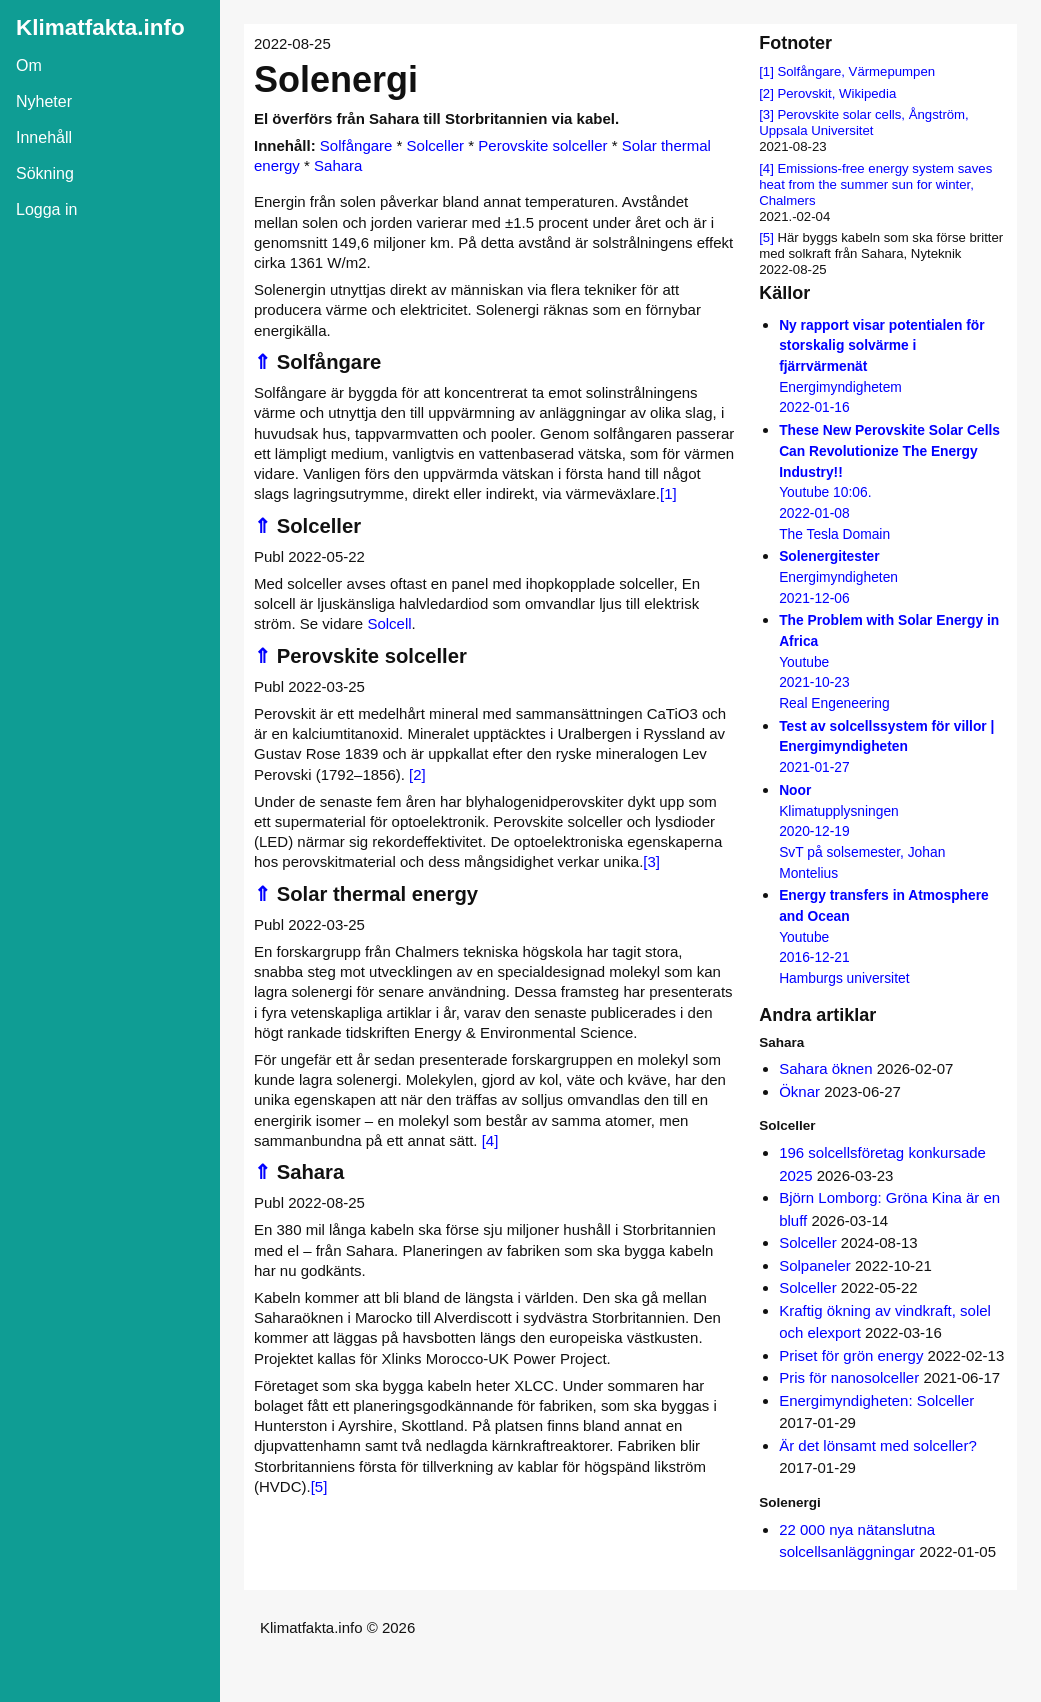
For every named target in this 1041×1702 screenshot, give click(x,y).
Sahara (338, 165)
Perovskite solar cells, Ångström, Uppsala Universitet (864, 122)
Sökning (45, 173)
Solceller (436, 145)
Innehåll (44, 137)
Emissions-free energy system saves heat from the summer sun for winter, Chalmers (875, 184)
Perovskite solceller (542, 145)
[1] (668, 493)
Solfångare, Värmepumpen (856, 71)
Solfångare (356, 145)
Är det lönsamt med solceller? (878, 1445)
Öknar (799, 1091)
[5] (319, 1486)
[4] (490, 1140)
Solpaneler (815, 1265)
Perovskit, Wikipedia (836, 93)
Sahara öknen (825, 1068)
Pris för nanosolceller (849, 1377)
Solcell (389, 623)
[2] (417, 774)
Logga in (46, 209)
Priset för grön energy (851, 1355)
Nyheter (44, 101)
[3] (651, 861)
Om (29, 65)
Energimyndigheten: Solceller (876, 1400)
